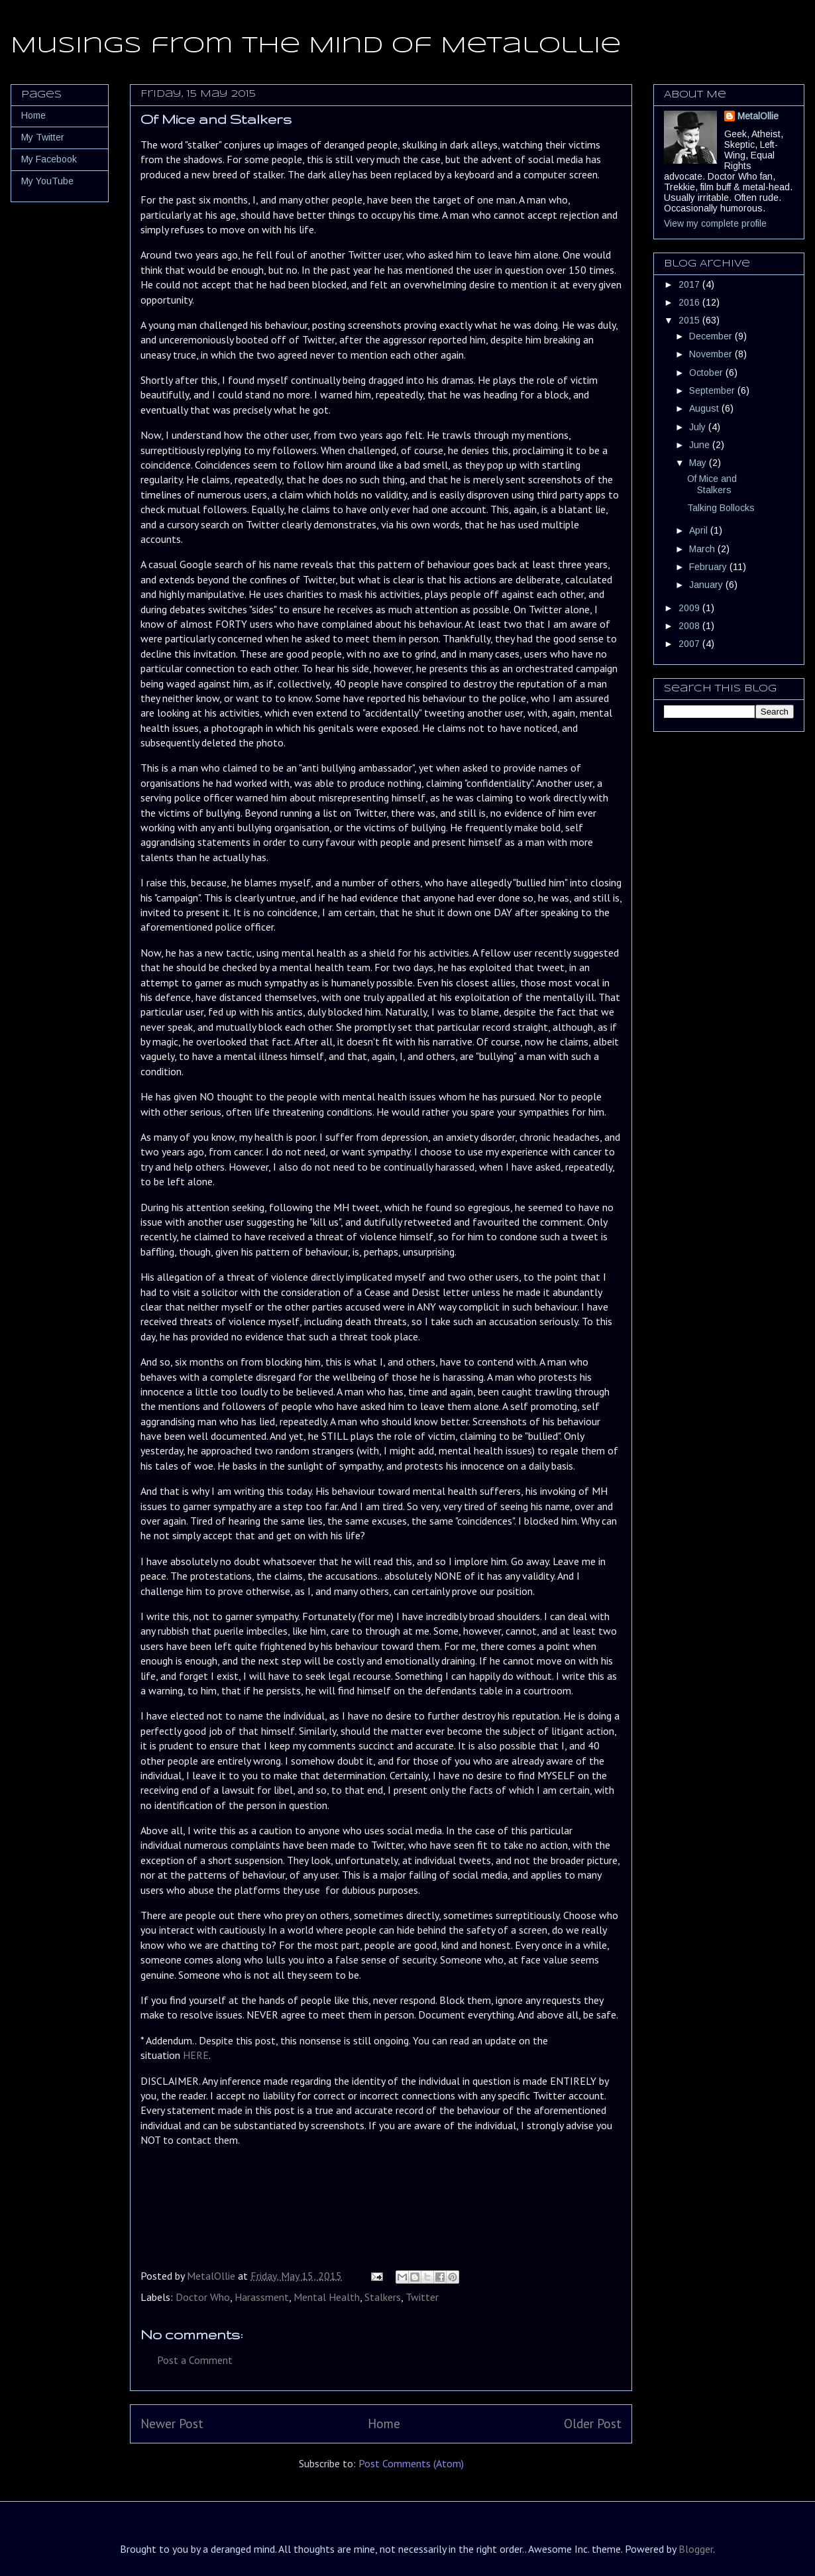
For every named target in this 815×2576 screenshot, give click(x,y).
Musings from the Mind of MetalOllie (316, 46)
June (700, 444)
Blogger (696, 2548)
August (705, 408)
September (713, 390)
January (707, 584)
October (707, 372)
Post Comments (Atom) (411, 2463)
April (699, 530)
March (703, 549)
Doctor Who (203, 2297)
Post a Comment (195, 2360)
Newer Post (171, 2423)
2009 (690, 608)
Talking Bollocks (721, 507)
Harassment (262, 2297)
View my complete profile (715, 223)
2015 (690, 320)
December (712, 336)
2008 (690, 625)
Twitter (422, 2297)
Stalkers (382, 2297)
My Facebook (49, 159)
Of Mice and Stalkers (712, 484)
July (698, 427)
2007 (690, 643)
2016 (690, 302)
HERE (196, 2055)
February (709, 566)
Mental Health (327, 2297)
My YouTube (47, 181)
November (712, 354)
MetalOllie (758, 116)
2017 (690, 284)
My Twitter (42, 137)
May (699, 462)
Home (384, 2423)
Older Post (593, 2423)
